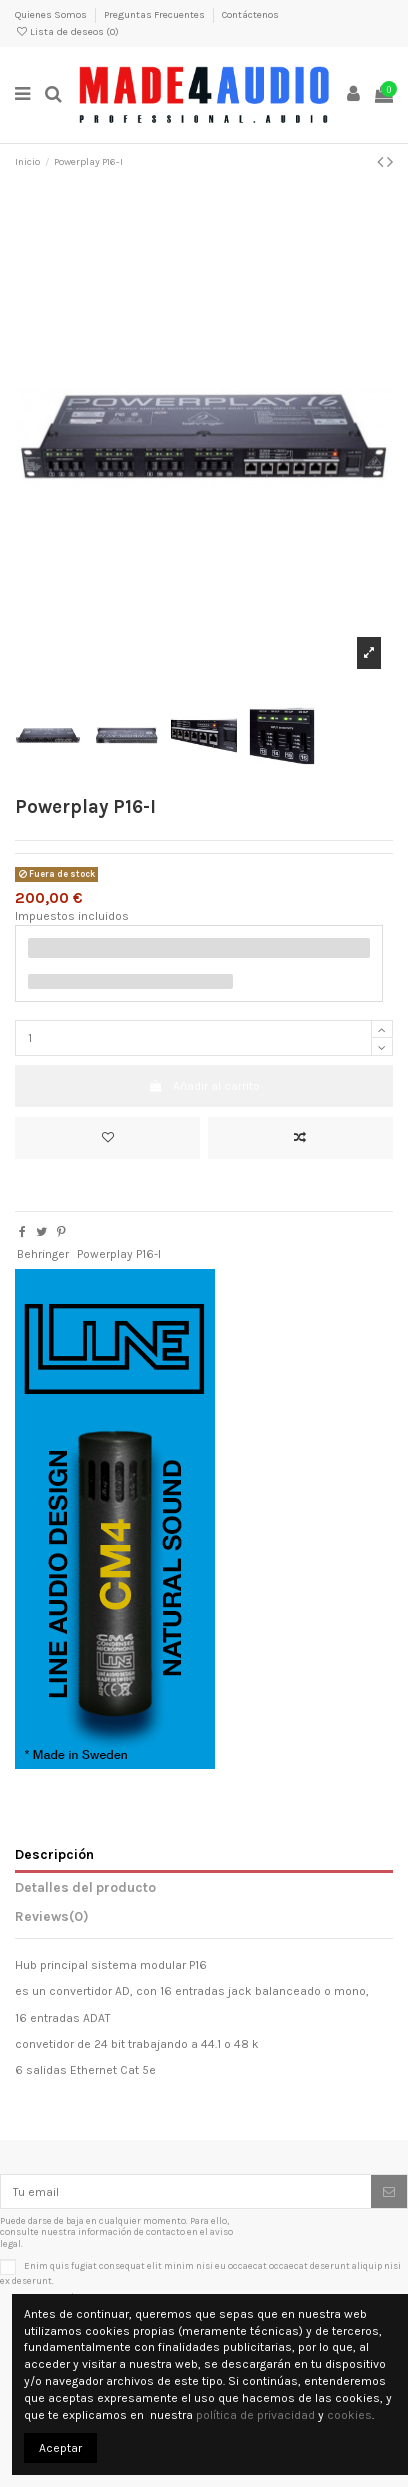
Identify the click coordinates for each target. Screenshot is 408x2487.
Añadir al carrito (203, 1086)
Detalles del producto (85, 1887)
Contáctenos (250, 15)
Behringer (43, 1254)
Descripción (54, 1854)
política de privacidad (255, 2415)
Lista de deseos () (67, 32)
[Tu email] (186, 2191)
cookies (349, 2415)
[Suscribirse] (389, 2191)
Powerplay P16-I (119, 1254)
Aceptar (60, 2448)
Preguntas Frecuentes (155, 15)
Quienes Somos (52, 15)
